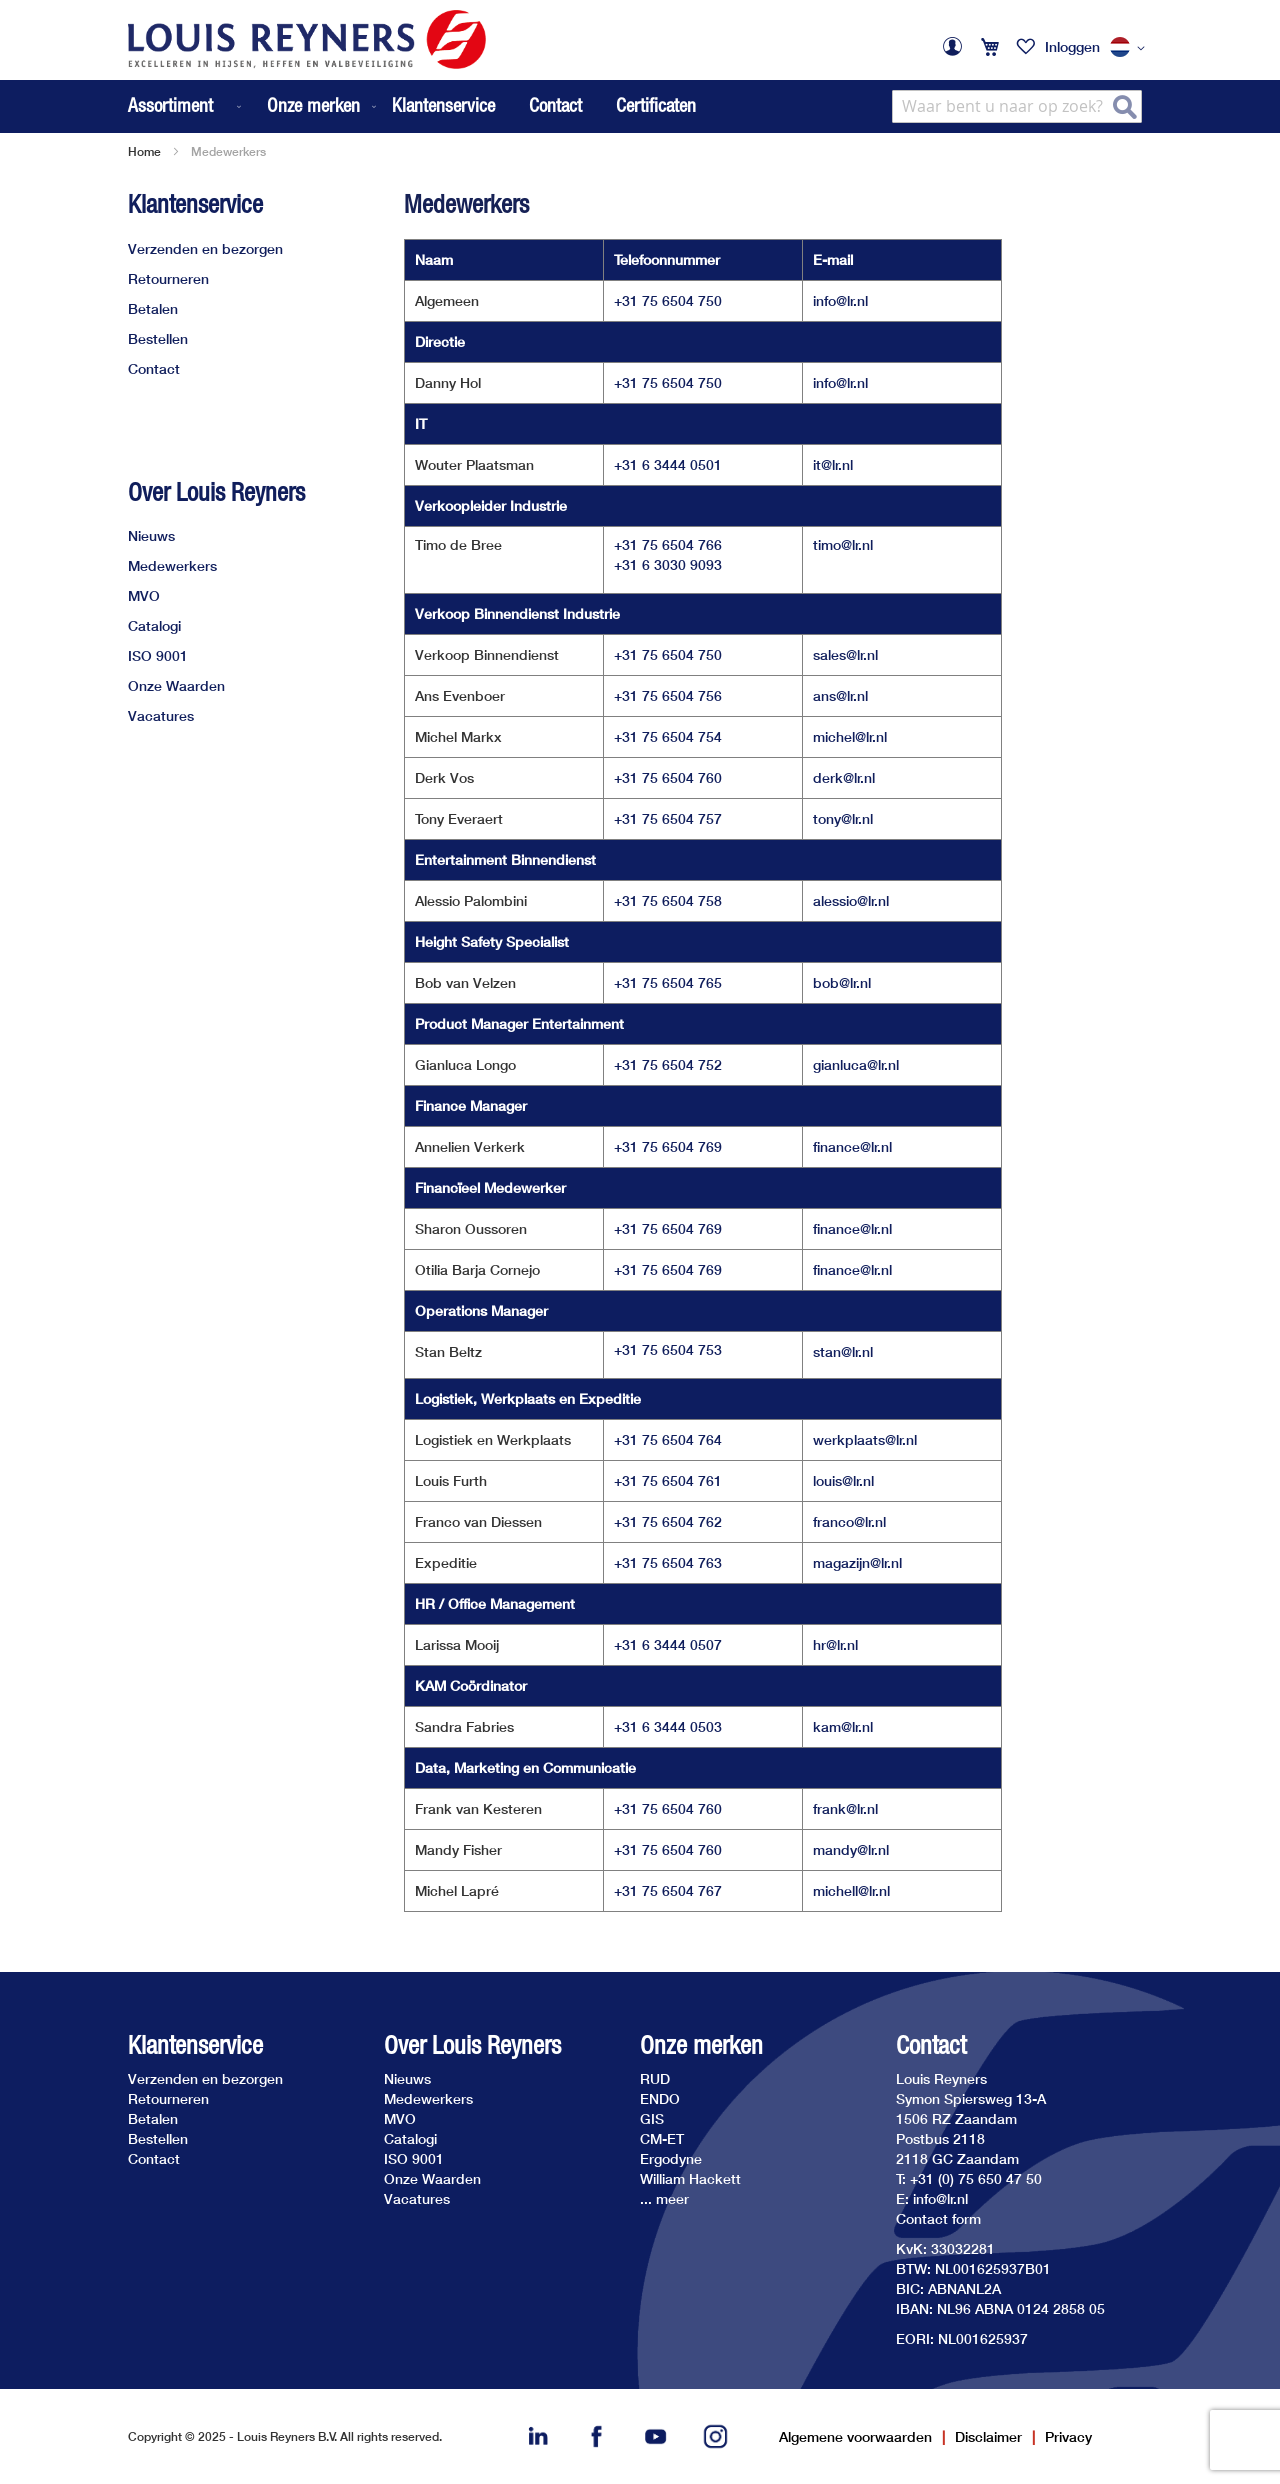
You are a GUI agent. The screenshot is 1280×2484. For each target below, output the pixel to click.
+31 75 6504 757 (668, 818)
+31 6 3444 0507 (668, 1644)
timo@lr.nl (843, 544)
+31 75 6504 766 (668, 544)
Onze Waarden (176, 685)
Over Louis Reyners (216, 492)
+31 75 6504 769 (668, 1146)
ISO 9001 (158, 655)
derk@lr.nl (844, 777)
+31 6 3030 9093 (668, 564)
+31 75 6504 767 (668, 1890)
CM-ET (662, 2138)
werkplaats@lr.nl (865, 1439)
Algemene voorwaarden (855, 2436)
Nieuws (151, 535)
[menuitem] (186, 106)
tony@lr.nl (843, 818)
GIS (652, 2118)
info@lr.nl (840, 300)
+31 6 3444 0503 (668, 1726)
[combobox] (1017, 106)
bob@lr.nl (842, 982)
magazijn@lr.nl (857, 1562)
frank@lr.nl (845, 1808)
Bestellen (158, 338)
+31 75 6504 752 (668, 1064)
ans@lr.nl (840, 695)
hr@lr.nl (835, 1644)
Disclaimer (988, 2436)
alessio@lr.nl (851, 900)
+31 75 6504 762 (668, 1521)
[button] (1131, 48)
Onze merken (701, 2045)
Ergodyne (671, 2158)
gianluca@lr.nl (856, 1064)
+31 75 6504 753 (668, 1349)
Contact (555, 105)
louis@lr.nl (843, 1480)
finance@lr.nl (852, 1146)
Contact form (938, 2218)
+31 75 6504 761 (668, 1480)
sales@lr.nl (845, 654)
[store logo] (307, 39)
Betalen (153, 308)
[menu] (254, 106)
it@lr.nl (833, 464)
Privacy (1068, 2436)
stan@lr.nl (843, 1351)
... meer (664, 2198)
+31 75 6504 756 (668, 695)
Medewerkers (172, 565)
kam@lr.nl (843, 1726)
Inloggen (1072, 46)
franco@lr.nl (849, 1521)
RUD (655, 2078)
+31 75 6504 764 (668, 1439)
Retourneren (168, 278)
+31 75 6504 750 (668, 300)
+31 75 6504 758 (668, 900)
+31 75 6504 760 (668, 777)
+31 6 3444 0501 (668, 464)
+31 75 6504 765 (668, 982)
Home (144, 151)
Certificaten (656, 105)
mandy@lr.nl (851, 1849)
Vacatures (161, 715)
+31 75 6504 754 (668, 736)
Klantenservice (443, 105)
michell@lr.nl (851, 1890)
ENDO (660, 2098)
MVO (144, 595)
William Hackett (690, 2178)
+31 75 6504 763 (668, 1562)
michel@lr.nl (850, 736)
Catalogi (154, 625)
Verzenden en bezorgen (205, 248)
